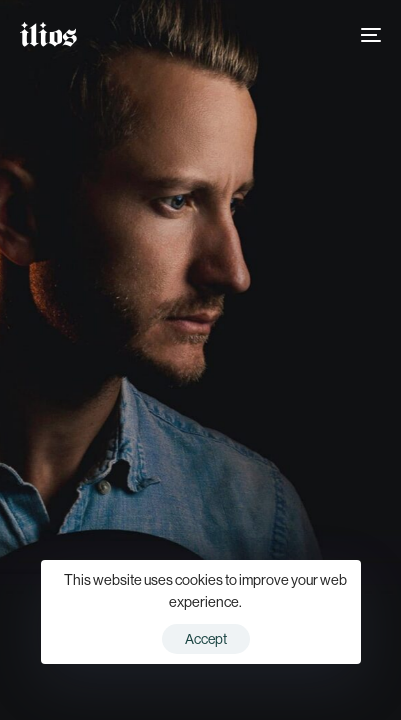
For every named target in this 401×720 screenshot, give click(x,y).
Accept (206, 639)
